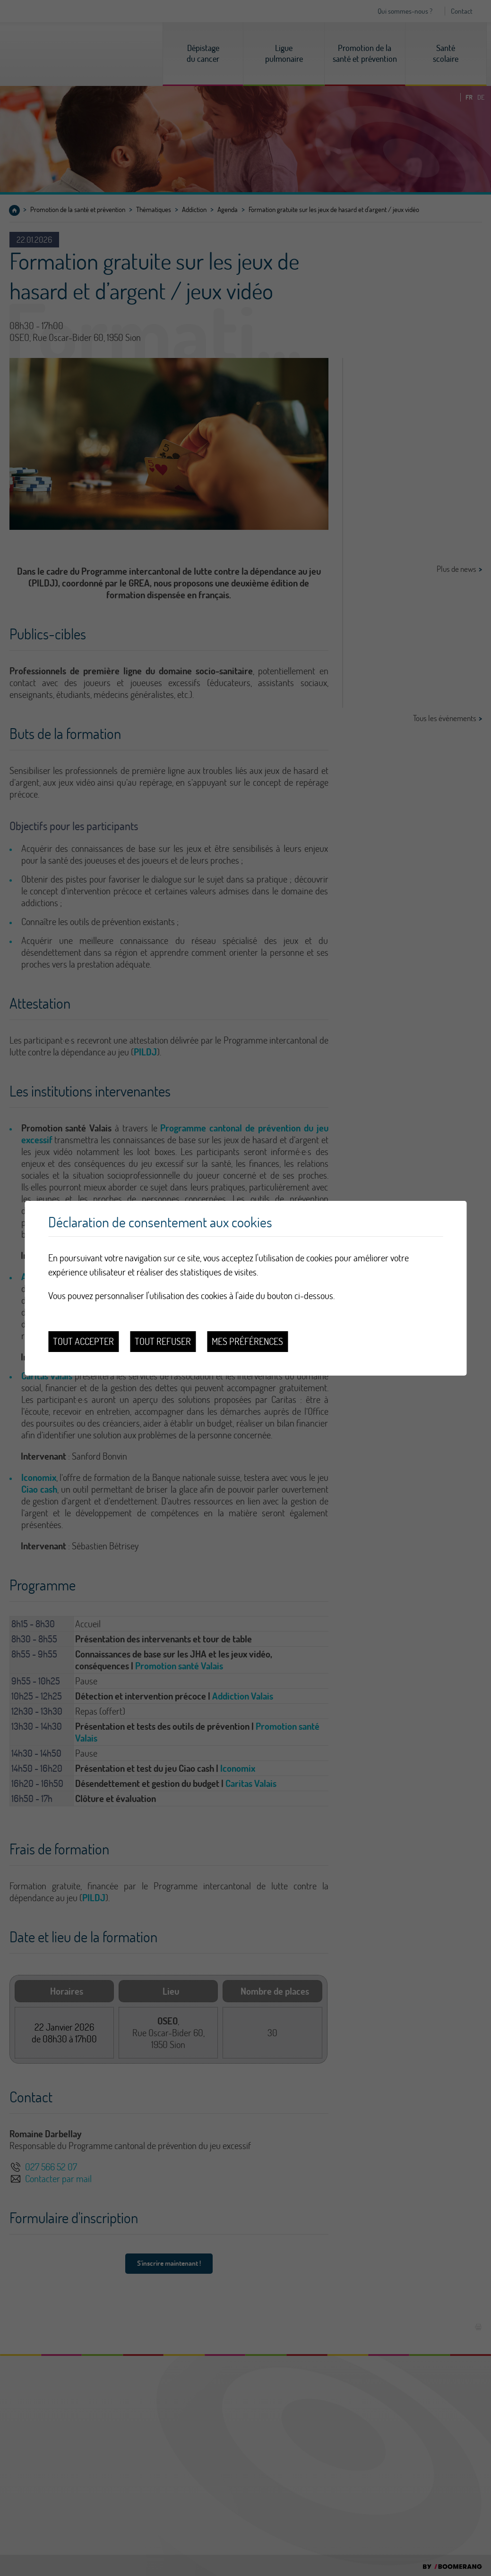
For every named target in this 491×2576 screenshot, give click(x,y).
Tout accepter (83, 1341)
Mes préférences (247, 1341)
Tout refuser (163, 1341)
